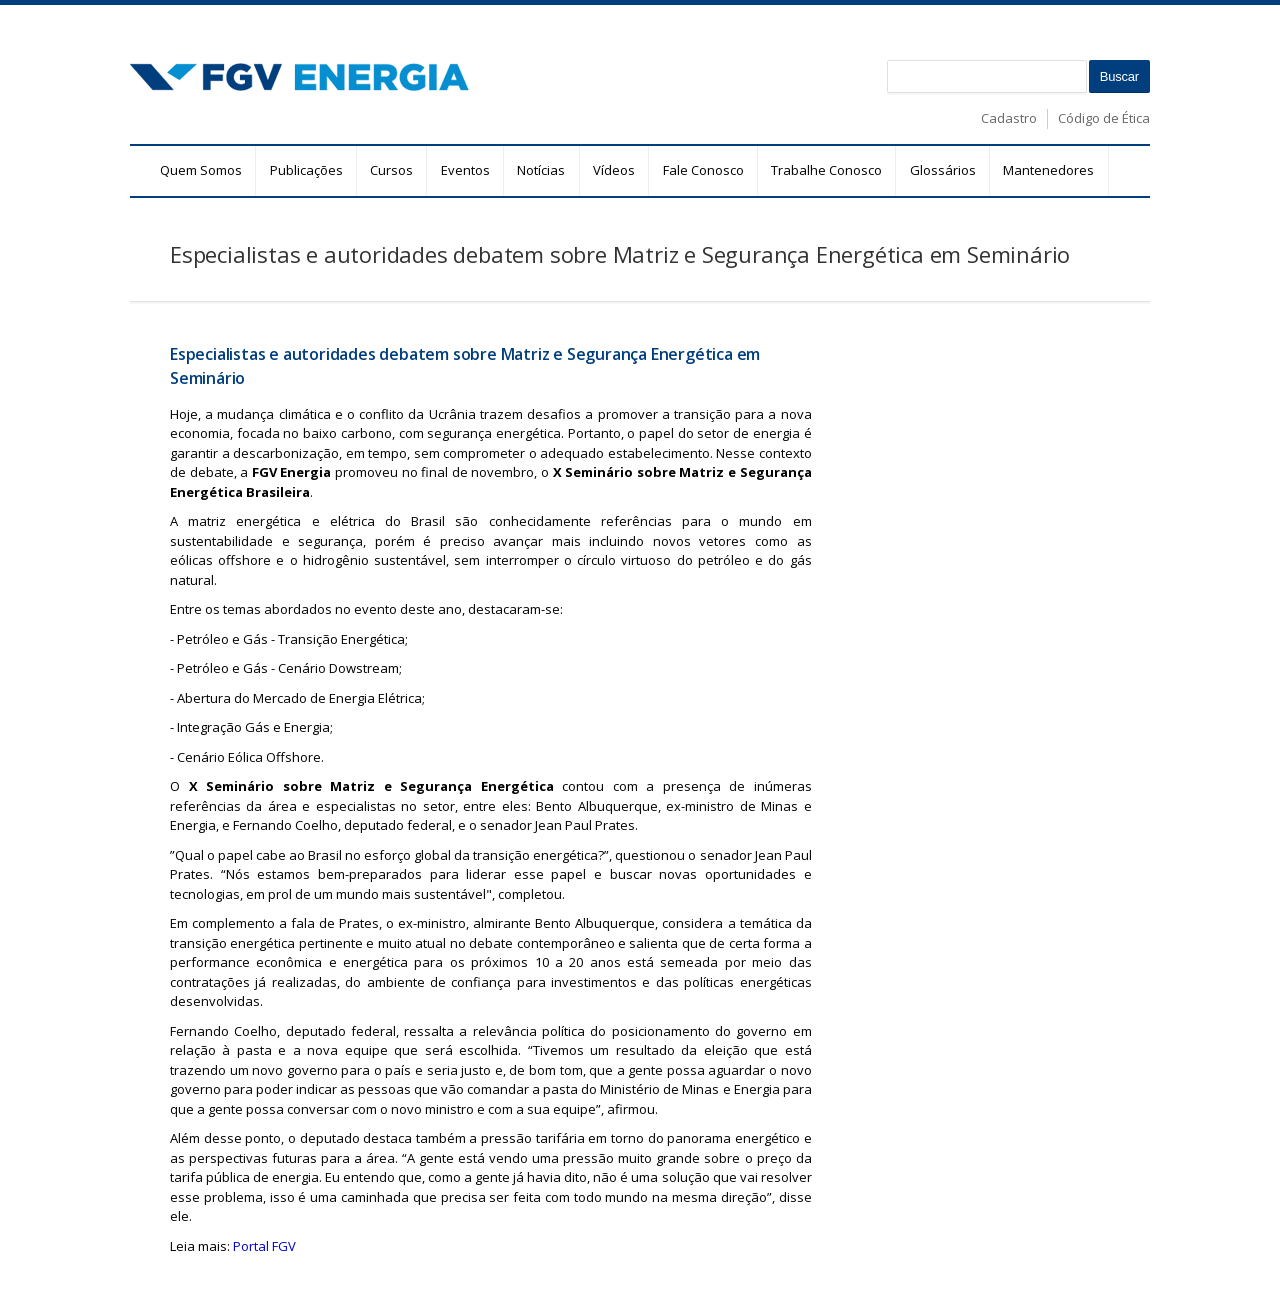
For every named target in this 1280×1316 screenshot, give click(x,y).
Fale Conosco (703, 170)
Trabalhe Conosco (826, 170)
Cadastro (1009, 118)
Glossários (943, 170)
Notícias (541, 170)
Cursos (391, 170)
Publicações (306, 170)
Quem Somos (201, 170)
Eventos (465, 170)
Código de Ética (1104, 118)
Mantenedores (1048, 170)
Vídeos (614, 170)
